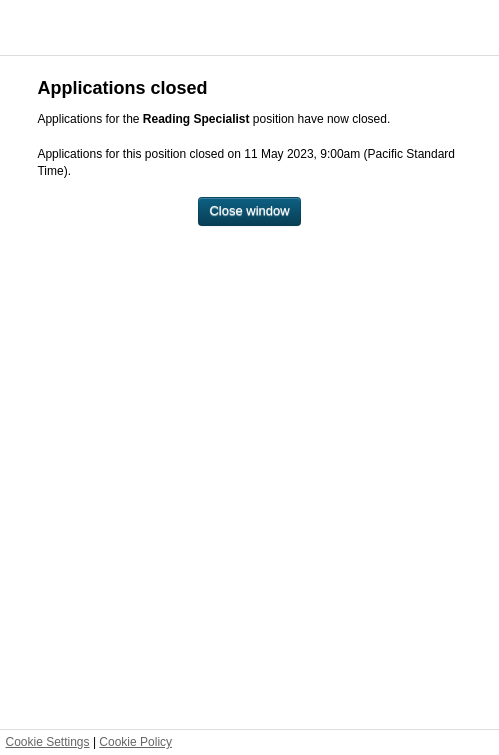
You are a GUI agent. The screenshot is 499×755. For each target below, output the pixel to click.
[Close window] (249, 211)
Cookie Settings (48, 742)
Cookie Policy (135, 742)
